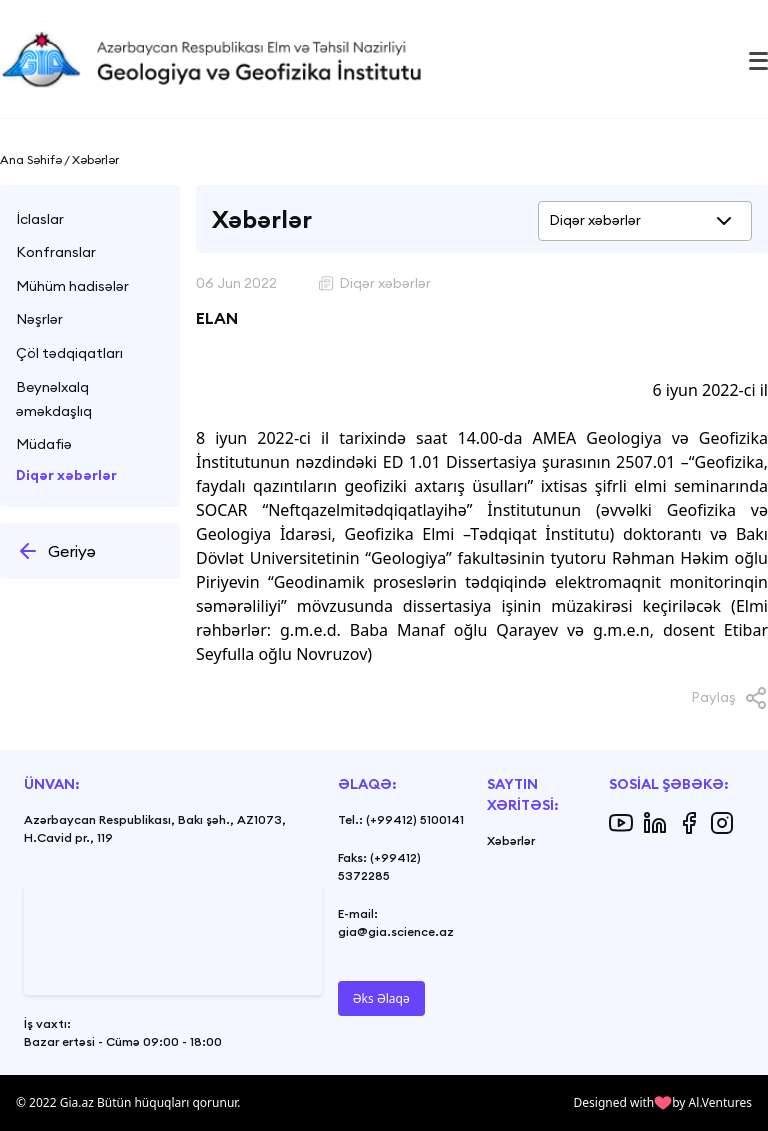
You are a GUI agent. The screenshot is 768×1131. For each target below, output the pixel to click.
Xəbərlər (511, 840)
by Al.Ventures (712, 1102)
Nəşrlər (39, 319)
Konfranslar (56, 252)
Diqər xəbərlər (66, 475)
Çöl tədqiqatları (69, 353)
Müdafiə (44, 444)
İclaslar (40, 219)
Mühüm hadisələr (72, 286)
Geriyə (56, 551)
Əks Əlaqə (381, 998)
